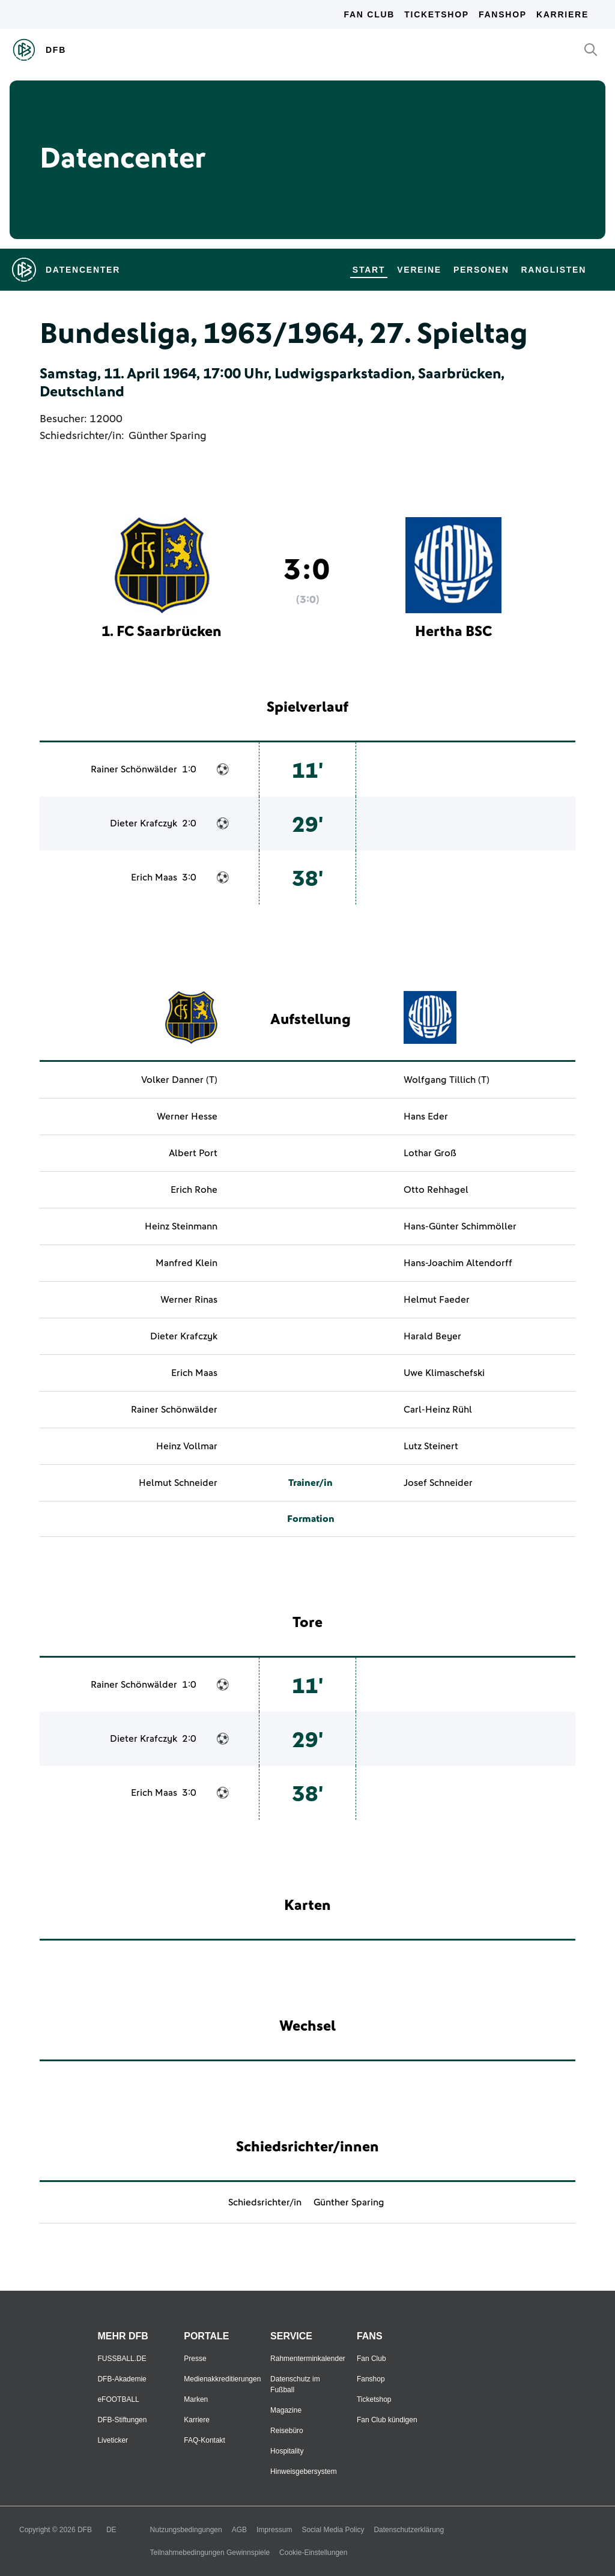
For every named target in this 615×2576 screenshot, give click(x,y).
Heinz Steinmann (181, 1226)
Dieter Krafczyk (143, 823)
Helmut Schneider (178, 1483)
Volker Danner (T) (179, 1080)
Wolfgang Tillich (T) (446, 1080)
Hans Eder (426, 1116)
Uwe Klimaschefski (444, 1373)
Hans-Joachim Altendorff (458, 1263)
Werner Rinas (188, 1300)
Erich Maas (154, 877)
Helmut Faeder (437, 1300)
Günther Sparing (168, 436)
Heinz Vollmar (186, 1446)
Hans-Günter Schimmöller (460, 1226)
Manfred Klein (186, 1263)
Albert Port (193, 1153)
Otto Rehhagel (436, 1190)
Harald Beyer (432, 1336)
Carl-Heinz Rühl (438, 1409)
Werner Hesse (187, 1116)
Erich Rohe (194, 1190)
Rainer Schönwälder (134, 769)
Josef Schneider (438, 1483)
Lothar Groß (430, 1153)
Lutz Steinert (431, 1446)
